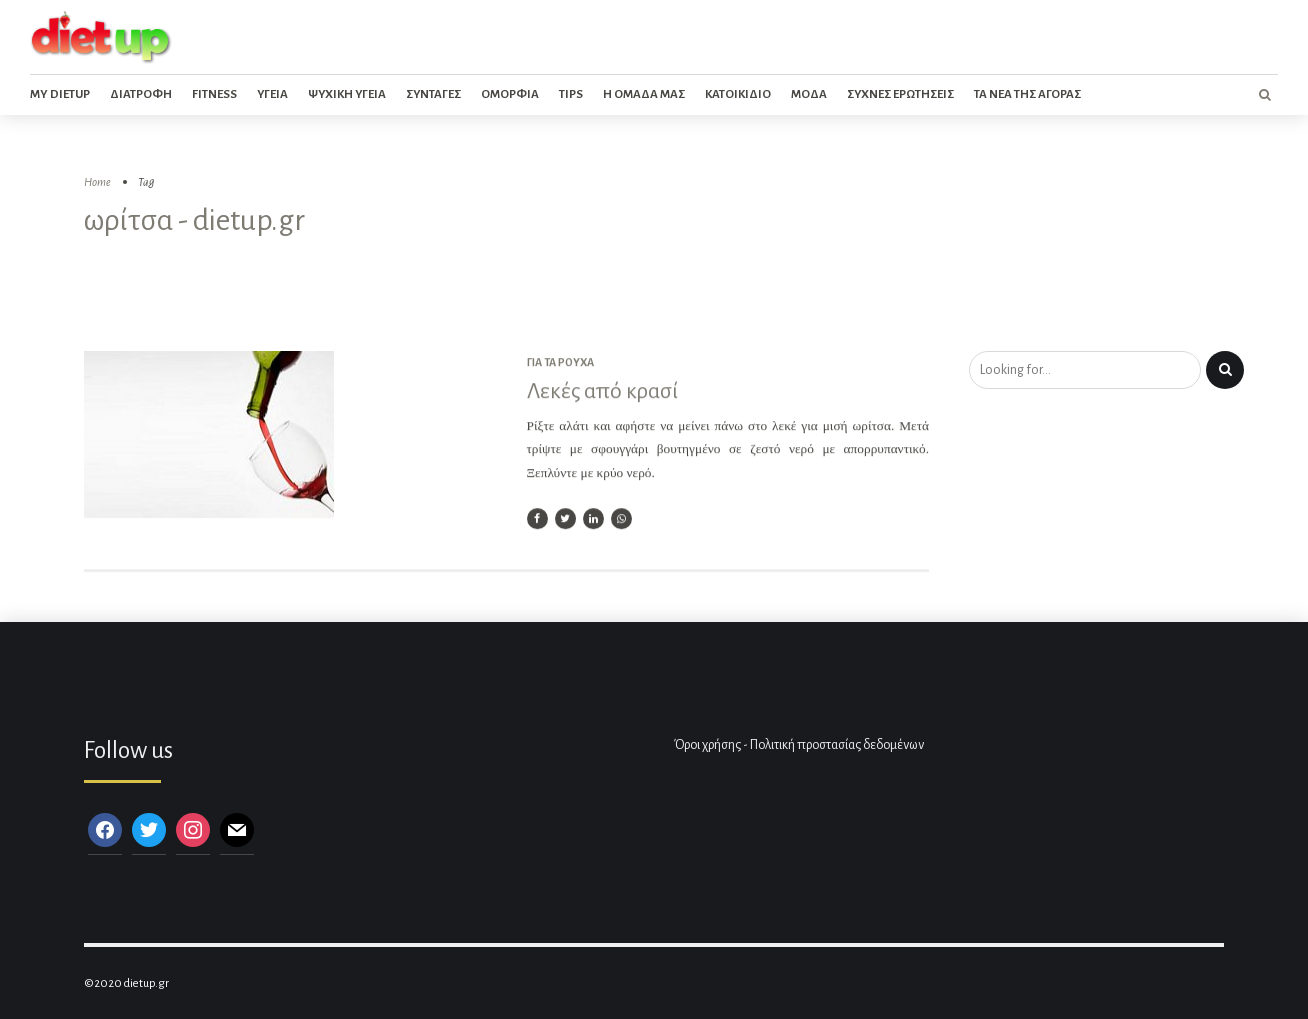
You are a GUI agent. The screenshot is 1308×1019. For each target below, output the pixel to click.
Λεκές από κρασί (602, 392)
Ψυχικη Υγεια (347, 94)
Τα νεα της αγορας (1027, 94)
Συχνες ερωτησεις (900, 94)
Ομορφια (510, 94)
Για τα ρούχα (560, 363)
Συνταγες (433, 94)
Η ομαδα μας (644, 94)
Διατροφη (141, 94)
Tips (571, 94)
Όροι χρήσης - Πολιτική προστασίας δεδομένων (799, 745)
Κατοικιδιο (738, 94)
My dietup (60, 94)
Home (97, 182)
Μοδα (809, 94)
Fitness (214, 94)
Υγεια (272, 94)
